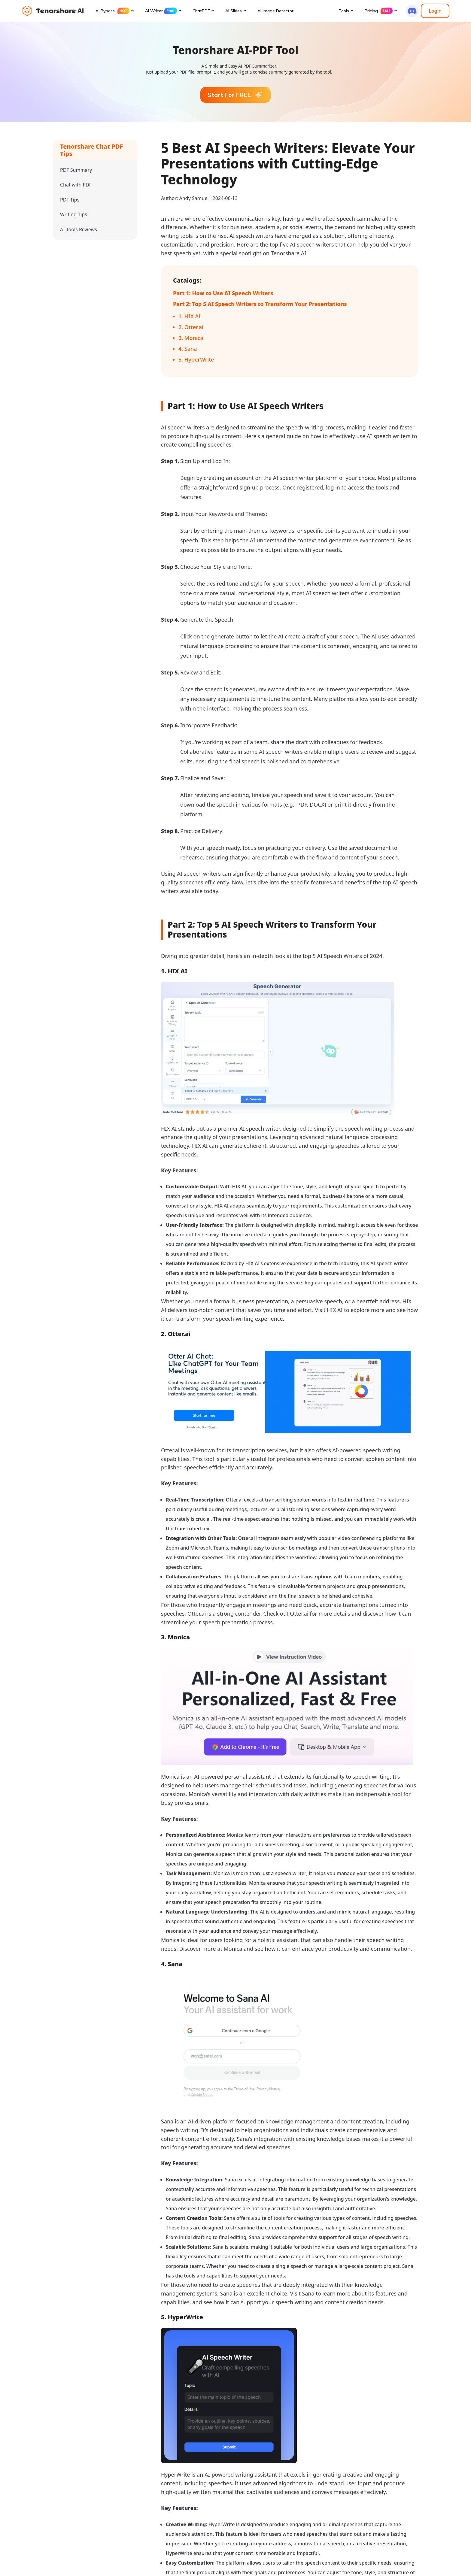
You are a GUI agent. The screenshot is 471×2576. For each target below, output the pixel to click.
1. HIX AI (189, 316)
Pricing (379, 11)
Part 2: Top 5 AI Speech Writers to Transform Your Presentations (260, 304)
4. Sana (187, 348)
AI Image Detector (275, 11)
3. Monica (190, 337)
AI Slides (233, 11)
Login (435, 11)
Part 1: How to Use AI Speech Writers (223, 293)
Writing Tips (73, 214)
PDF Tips (69, 199)
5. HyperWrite (196, 359)
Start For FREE (235, 95)
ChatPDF (201, 11)
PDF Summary (76, 170)
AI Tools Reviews (78, 229)
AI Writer (161, 11)
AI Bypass (112, 11)
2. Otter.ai (190, 327)
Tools (344, 11)
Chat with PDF (76, 184)
